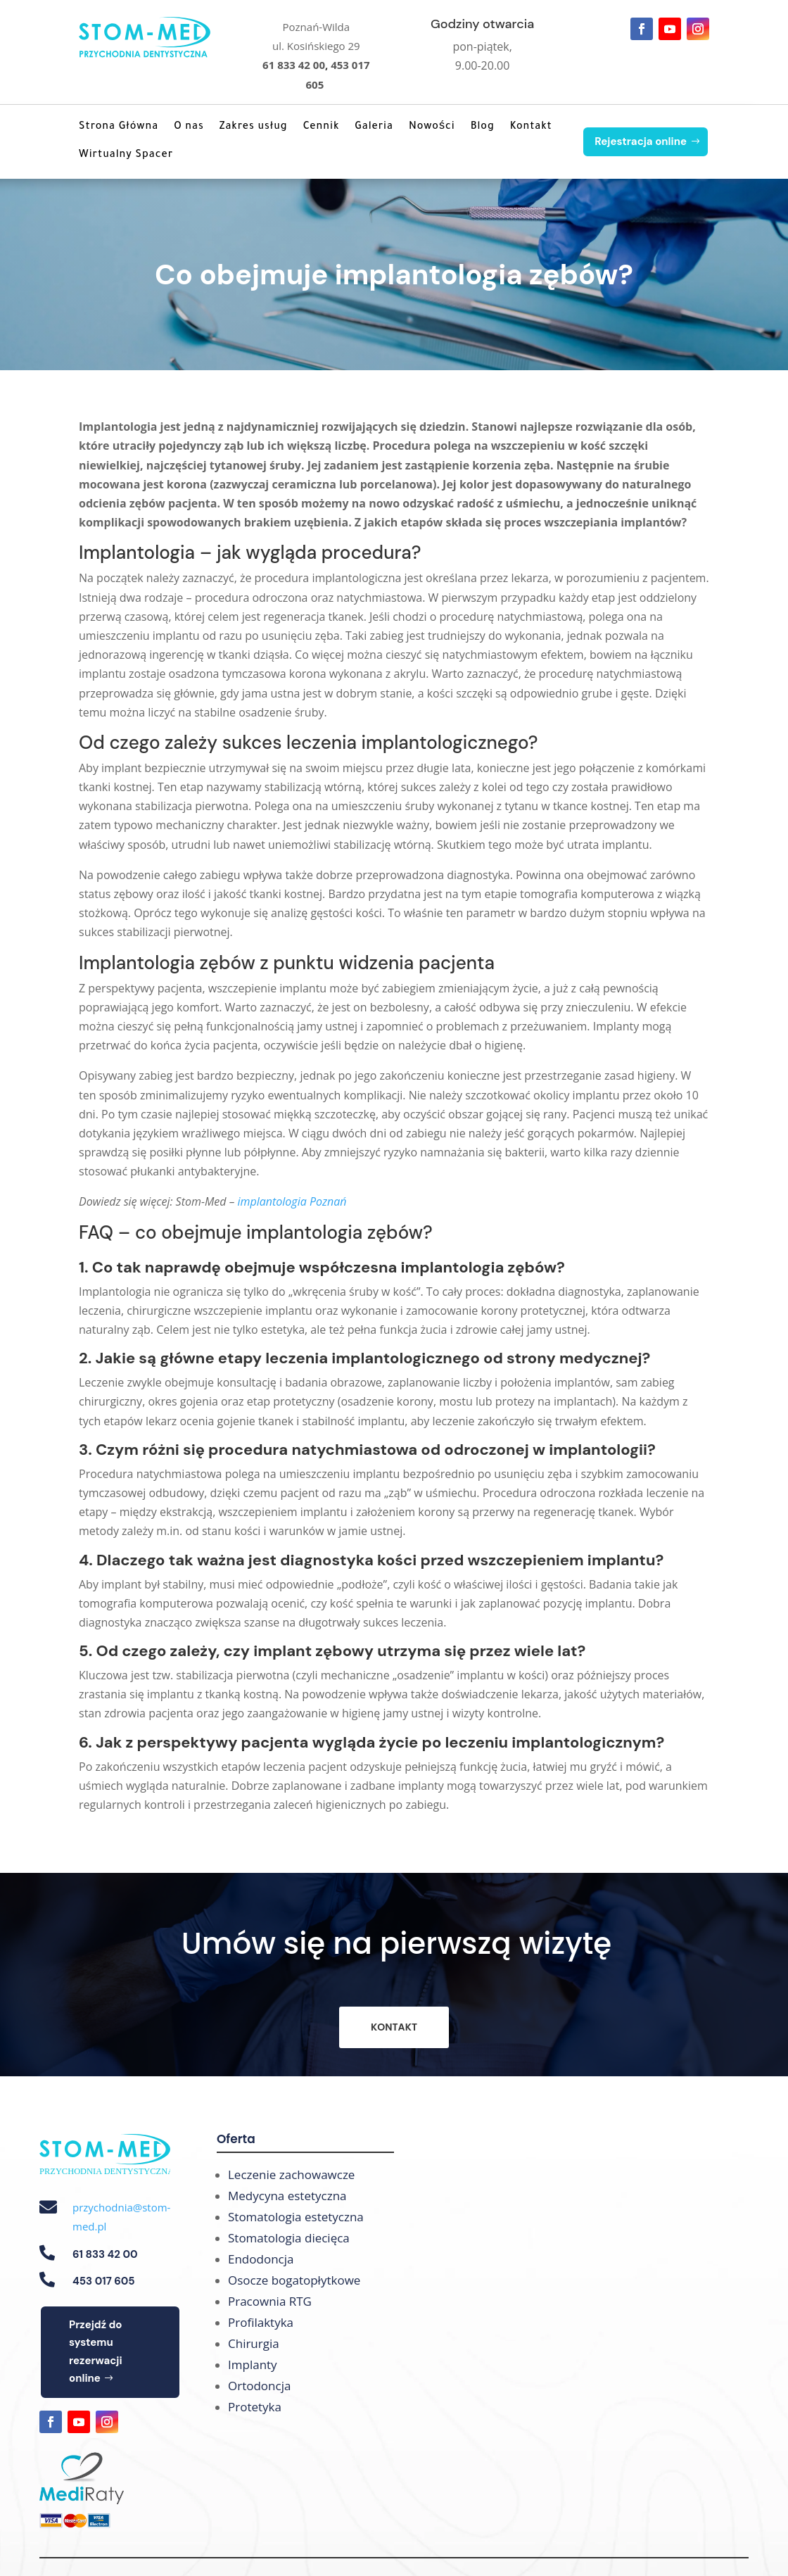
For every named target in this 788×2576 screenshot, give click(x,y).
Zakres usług (254, 127)
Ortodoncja (259, 2386)
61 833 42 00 (293, 65)
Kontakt (531, 127)
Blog (483, 127)
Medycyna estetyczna (287, 2195)
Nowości (432, 127)
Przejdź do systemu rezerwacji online (95, 2352)
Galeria (374, 127)
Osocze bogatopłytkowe (294, 2280)
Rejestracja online (641, 141)
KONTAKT (394, 2027)
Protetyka (254, 2407)
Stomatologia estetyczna (296, 2217)
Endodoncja (260, 2259)
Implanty (252, 2364)
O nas (189, 127)
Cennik (321, 127)
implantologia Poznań (291, 1201)
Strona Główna (118, 127)
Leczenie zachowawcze (291, 2174)
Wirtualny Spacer (126, 155)
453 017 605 (103, 2281)
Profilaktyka (260, 2322)
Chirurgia (253, 2343)
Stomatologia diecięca (289, 2238)
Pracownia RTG (270, 2301)
